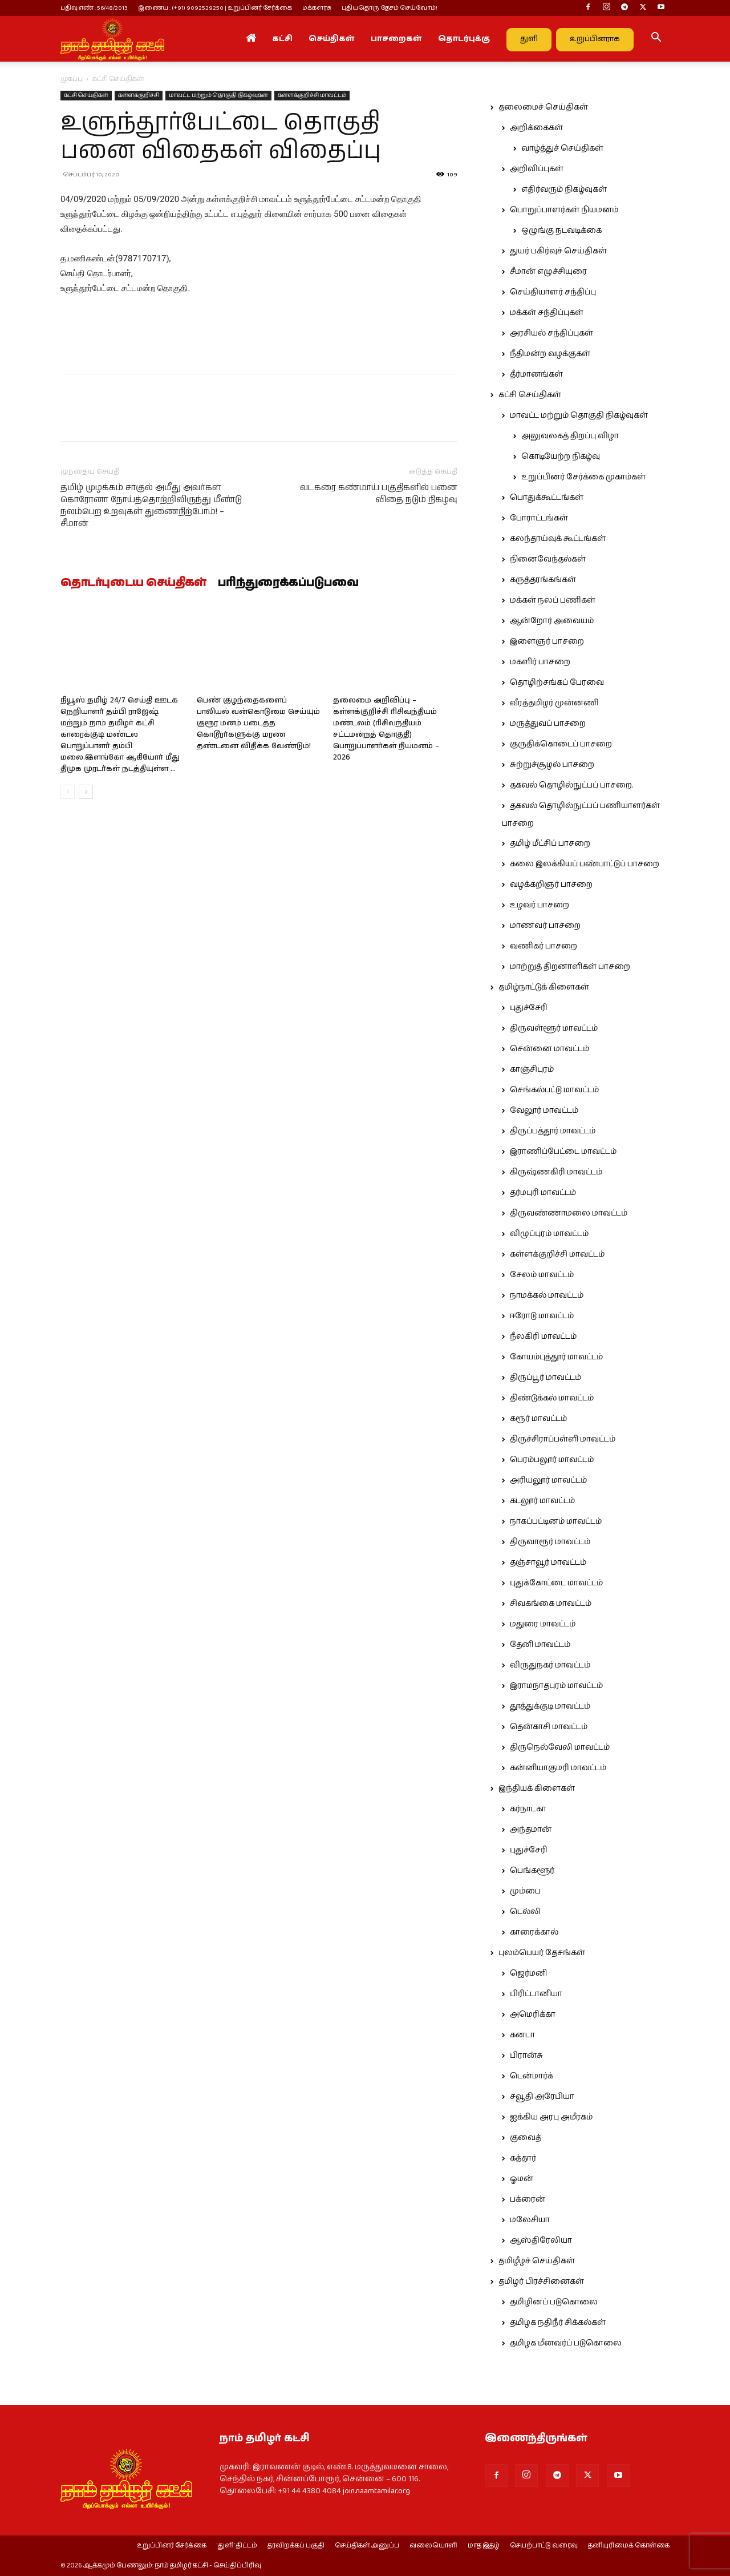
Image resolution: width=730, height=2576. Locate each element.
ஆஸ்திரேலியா (541, 2240)
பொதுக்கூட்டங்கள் (546, 497)
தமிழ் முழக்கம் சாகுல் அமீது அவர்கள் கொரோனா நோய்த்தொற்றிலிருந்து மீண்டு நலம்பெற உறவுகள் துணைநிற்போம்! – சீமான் (151, 506)
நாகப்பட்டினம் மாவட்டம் (556, 1521)
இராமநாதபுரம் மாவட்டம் (556, 1685)
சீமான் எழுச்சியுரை (548, 271)
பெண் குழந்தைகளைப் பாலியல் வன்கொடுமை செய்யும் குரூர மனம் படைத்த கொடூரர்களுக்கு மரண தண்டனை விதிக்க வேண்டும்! (258, 723)
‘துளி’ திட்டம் (237, 2546)
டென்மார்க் (531, 2076)
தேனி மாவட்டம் (540, 1644)
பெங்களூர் (532, 1870)
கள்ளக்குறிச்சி (138, 95)
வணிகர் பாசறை (543, 946)
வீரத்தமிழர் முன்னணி (554, 703)
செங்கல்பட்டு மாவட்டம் (554, 1090)
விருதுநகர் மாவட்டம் (550, 1665)
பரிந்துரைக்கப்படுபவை (288, 583)
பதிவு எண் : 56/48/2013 (94, 8)
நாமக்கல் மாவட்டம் (546, 1295)
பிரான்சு (526, 2055)
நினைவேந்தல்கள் (548, 559)
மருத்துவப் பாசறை (548, 723)
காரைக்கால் (534, 1932)
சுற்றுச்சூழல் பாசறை (552, 764)
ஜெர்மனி (528, 1973)
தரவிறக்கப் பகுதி (296, 2546)
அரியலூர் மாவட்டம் (548, 1480)
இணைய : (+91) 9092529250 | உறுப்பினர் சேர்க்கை (215, 8)
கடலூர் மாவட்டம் (542, 1501)
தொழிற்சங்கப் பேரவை (557, 682)
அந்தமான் (530, 1829)
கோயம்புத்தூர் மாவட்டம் (556, 1357)
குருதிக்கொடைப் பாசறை (561, 744)
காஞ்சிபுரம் (532, 1069)
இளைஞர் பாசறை (547, 641)
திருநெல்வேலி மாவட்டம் (560, 1747)
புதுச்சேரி (529, 1008)
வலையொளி (433, 2546)
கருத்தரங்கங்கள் (543, 580)
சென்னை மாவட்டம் (549, 1049)
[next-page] (86, 792)
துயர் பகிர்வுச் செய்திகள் (558, 251)
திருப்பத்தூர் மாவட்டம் (552, 1131)
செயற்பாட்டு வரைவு (544, 2546)
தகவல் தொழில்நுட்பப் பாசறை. (571, 785)
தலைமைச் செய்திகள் (543, 107)
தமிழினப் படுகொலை (554, 2302)
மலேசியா (530, 2220)
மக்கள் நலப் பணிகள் (552, 600)
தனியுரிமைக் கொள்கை (629, 2546)
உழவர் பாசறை (539, 905)
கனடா (522, 2035)
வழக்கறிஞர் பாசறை (551, 884)
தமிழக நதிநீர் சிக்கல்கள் (558, 2322)
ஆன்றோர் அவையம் (552, 621)
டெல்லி (525, 1911)
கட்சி (282, 39)
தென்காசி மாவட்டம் (548, 1727)
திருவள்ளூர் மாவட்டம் (554, 1028)
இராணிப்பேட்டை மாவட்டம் (563, 1151)
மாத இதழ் (484, 2546)
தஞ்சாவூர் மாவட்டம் (548, 1562)
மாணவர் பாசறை (545, 925)
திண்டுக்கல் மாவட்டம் (552, 1398)
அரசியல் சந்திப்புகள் (551, 333)
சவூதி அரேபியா (542, 2096)
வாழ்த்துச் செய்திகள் (562, 148)
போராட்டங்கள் (539, 518)
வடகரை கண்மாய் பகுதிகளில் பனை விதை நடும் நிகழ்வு (378, 494)
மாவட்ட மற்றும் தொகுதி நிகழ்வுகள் (218, 95)
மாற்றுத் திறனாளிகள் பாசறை (570, 966)
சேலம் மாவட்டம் (542, 1275)
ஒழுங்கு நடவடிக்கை (561, 230)
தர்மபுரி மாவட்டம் (543, 1192)
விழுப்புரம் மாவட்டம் (549, 1234)
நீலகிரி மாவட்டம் (543, 1336)
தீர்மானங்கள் (536, 374)
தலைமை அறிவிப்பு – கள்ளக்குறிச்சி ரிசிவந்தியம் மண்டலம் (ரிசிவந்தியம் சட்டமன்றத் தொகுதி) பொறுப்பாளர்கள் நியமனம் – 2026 (386, 729)
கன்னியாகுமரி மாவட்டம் (558, 1768)
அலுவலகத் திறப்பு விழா (570, 436)
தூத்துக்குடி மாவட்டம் (550, 1706)
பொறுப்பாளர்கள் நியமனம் (564, 210)
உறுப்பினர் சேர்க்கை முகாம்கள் (583, 477)
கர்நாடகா (528, 1809)
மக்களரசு (316, 8)
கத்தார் (523, 2158)
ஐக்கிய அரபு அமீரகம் (551, 2117)
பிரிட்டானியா (536, 1994)
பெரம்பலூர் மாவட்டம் (552, 1459)
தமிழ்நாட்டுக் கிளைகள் (543, 987)
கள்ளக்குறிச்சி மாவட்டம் (312, 95)
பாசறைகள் (396, 39)
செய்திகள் (332, 39)
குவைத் (525, 2137)
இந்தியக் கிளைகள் (536, 1788)
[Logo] (112, 39)
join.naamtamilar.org (376, 2491)
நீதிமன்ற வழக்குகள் (550, 354)
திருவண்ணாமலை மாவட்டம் (568, 1213)
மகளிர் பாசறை (540, 662)
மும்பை (525, 1891)
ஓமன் (521, 2179)
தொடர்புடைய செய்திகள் (133, 583)
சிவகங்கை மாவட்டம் (550, 1603)
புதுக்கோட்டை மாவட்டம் (556, 1583)
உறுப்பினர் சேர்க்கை (171, 2546)
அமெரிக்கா (532, 2014)
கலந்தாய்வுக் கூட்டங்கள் (558, 538)
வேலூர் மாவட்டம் (544, 1110)
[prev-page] (67, 792)
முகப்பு (71, 79)
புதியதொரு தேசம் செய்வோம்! (389, 8)
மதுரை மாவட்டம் (542, 1624)
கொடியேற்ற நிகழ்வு (560, 456)
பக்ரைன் (527, 2199)
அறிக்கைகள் (536, 128)
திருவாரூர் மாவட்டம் (550, 1542)
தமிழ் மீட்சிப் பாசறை (550, 843)
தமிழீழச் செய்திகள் (536, 2261)
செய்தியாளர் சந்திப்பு (553, 292)
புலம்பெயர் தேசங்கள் (541, 1953)
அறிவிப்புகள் (536, 169)
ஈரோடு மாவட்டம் (542, 1316)
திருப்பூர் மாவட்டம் (545, 1377)
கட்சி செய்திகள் (86, 95)
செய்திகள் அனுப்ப (367, 2546)
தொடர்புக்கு (464, 39)
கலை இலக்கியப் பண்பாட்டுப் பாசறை (584, 864)
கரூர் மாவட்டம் (538, 1418)
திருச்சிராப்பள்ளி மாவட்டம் (562, 1439)
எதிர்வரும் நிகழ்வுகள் (564, 189)
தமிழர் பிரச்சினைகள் (541, 2281)
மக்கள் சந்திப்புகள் (546, 312)
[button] (656, 39)
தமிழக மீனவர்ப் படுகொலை (566, 2343)
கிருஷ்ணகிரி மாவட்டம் (556, 1172)
